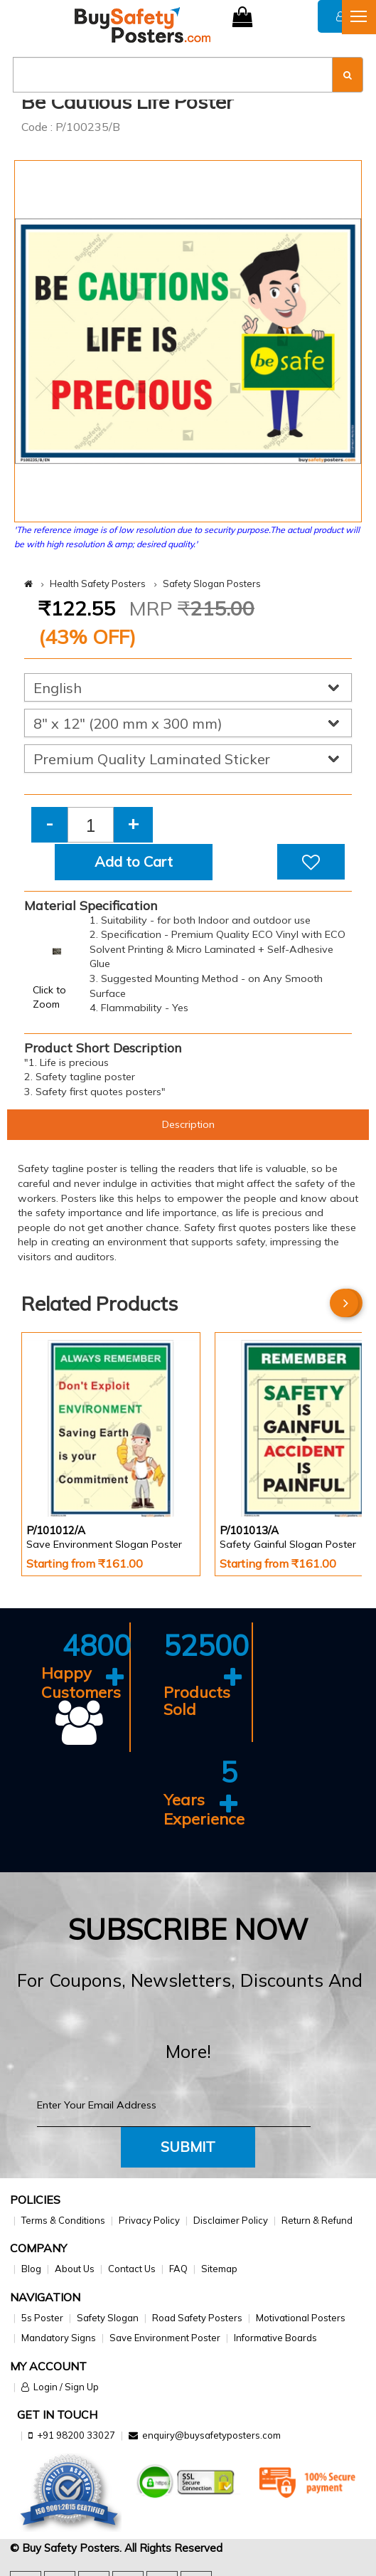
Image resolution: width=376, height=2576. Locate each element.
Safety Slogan (108, 2317)
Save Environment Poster (164, 2337)
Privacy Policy (149, 2220)
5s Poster (42, 2317)
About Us (75, 2268)
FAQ (178, 2268)
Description (188, 1124)
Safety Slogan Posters (212, 583)
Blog (31, 2268)
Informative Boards (275, 2337)
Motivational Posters (300, 2317)
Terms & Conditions (63, 2220)
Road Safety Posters (197, 2317)
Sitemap (219, 2268)
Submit (188, 2146)
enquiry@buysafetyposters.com (211, 2435)
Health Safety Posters (98, 583)
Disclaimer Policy (230, 2220)
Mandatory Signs (58, 2337)
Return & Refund (317, 2220)
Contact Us (132, 2268)
